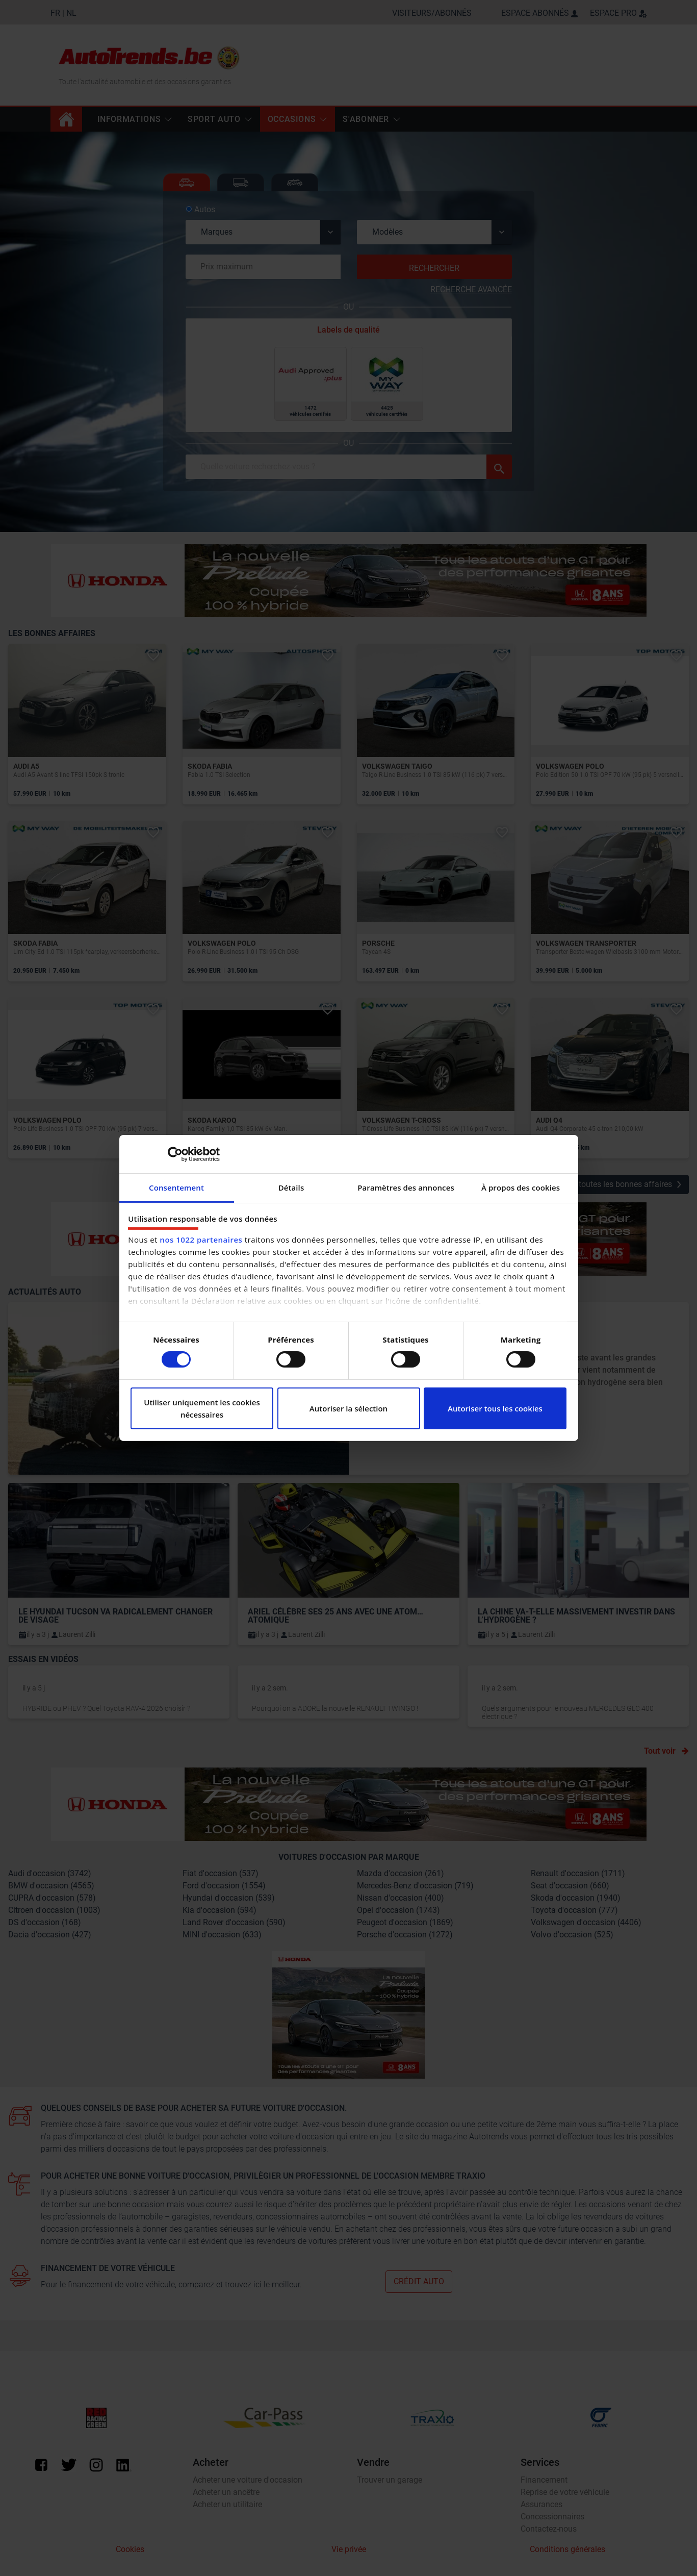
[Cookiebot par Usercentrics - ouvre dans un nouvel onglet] (175, 1153)
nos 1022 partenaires (201, 1239)
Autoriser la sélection (348, 1408)
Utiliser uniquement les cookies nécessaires (202, 1408)
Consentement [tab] (176, 1187)
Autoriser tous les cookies (495, 1408)
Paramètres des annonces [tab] (405, 1187)
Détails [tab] (291, 1187)
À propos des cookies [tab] (520, 1187)
